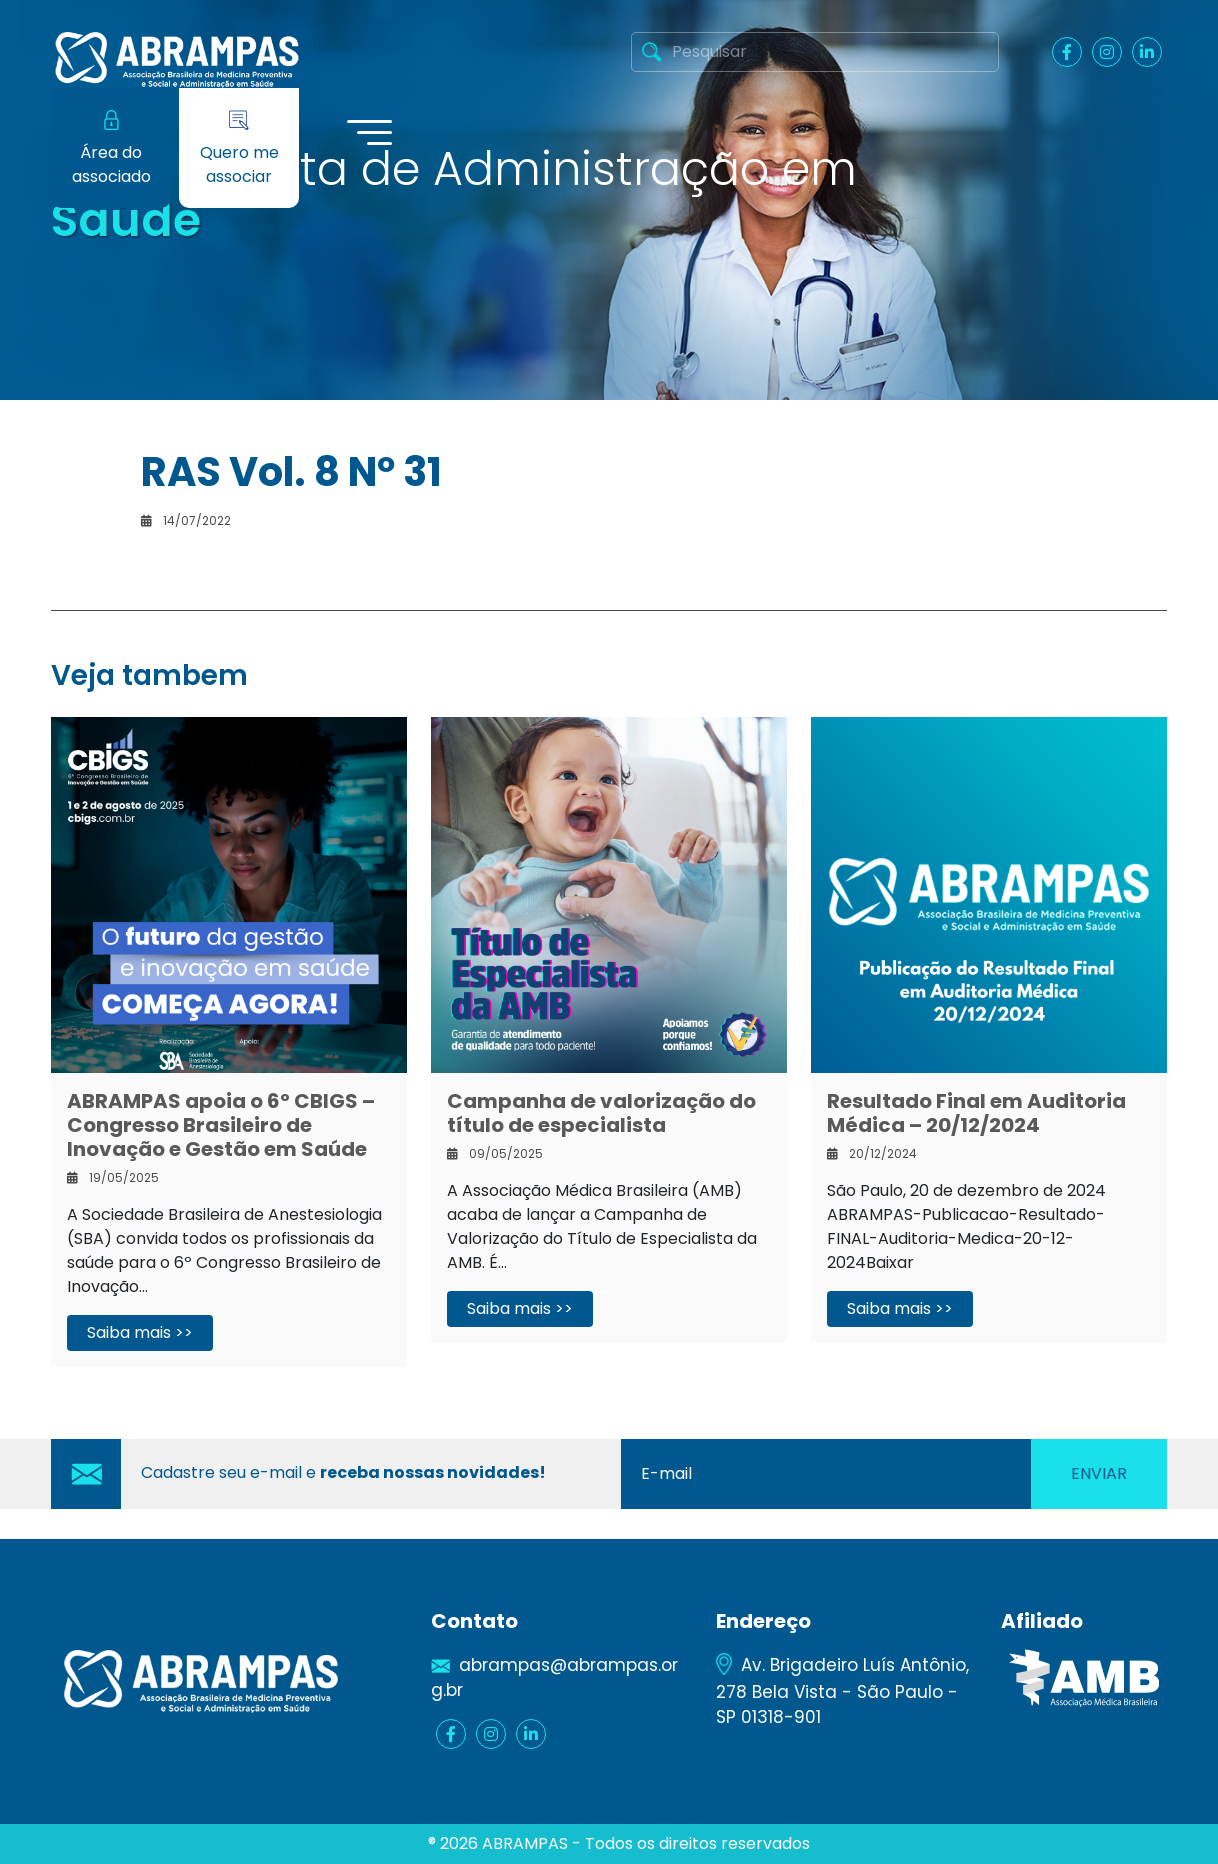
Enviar (1099, 1473)
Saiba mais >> (140, 1332)
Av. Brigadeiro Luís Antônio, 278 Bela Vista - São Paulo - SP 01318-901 (842, 1691)
